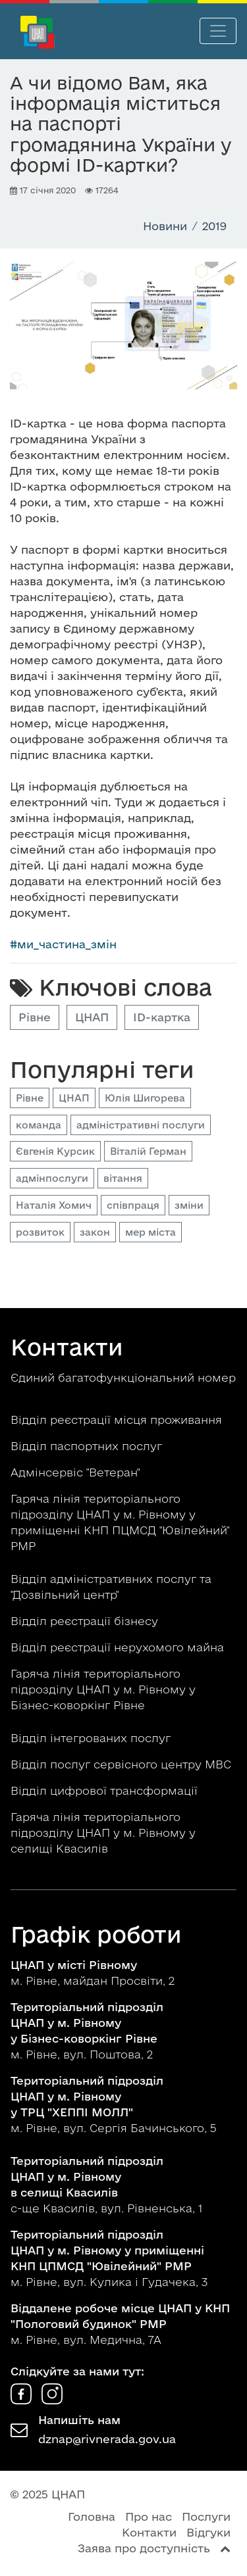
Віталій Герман (148, 1151)
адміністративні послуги (140, 1124)
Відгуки (208, 2532)
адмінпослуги (52, 1178)
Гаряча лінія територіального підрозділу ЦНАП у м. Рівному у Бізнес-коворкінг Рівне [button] (103, 1689)
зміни (189, 1205)
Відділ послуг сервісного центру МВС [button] (122, 1764)
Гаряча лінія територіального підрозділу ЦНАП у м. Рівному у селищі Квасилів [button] (103, 1832)
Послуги (206, 2516)
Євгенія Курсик (55, 1151)
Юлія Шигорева (145, 1098)
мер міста (150, 1232)
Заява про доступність (144, 2548)
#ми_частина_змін (63, 944)
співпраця (133, 1205)
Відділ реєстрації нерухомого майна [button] (119, 1647)
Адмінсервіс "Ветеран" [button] (77, 1472)
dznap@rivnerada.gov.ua (107, 2439)
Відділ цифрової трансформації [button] (106, 1790)
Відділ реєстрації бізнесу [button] (86, 1621)
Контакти (149, 2532)
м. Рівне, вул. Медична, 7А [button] (120, 2324)
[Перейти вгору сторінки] (225, 2548)
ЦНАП (92, 1017)
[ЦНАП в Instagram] (52, 2400)
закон (95, 1232)
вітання (122, 1178)
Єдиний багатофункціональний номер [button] (123, 1377)
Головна (91, 2516)
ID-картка (161, 1017)
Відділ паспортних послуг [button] (88, 1446)
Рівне (34, 1017)
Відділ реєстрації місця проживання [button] (118, 1419)
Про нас (148, 2516)
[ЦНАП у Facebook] (23, 2400)
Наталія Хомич (54, 1205)
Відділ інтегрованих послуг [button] (92, 1738)
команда (38, 1124)
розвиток (40, 1232)
